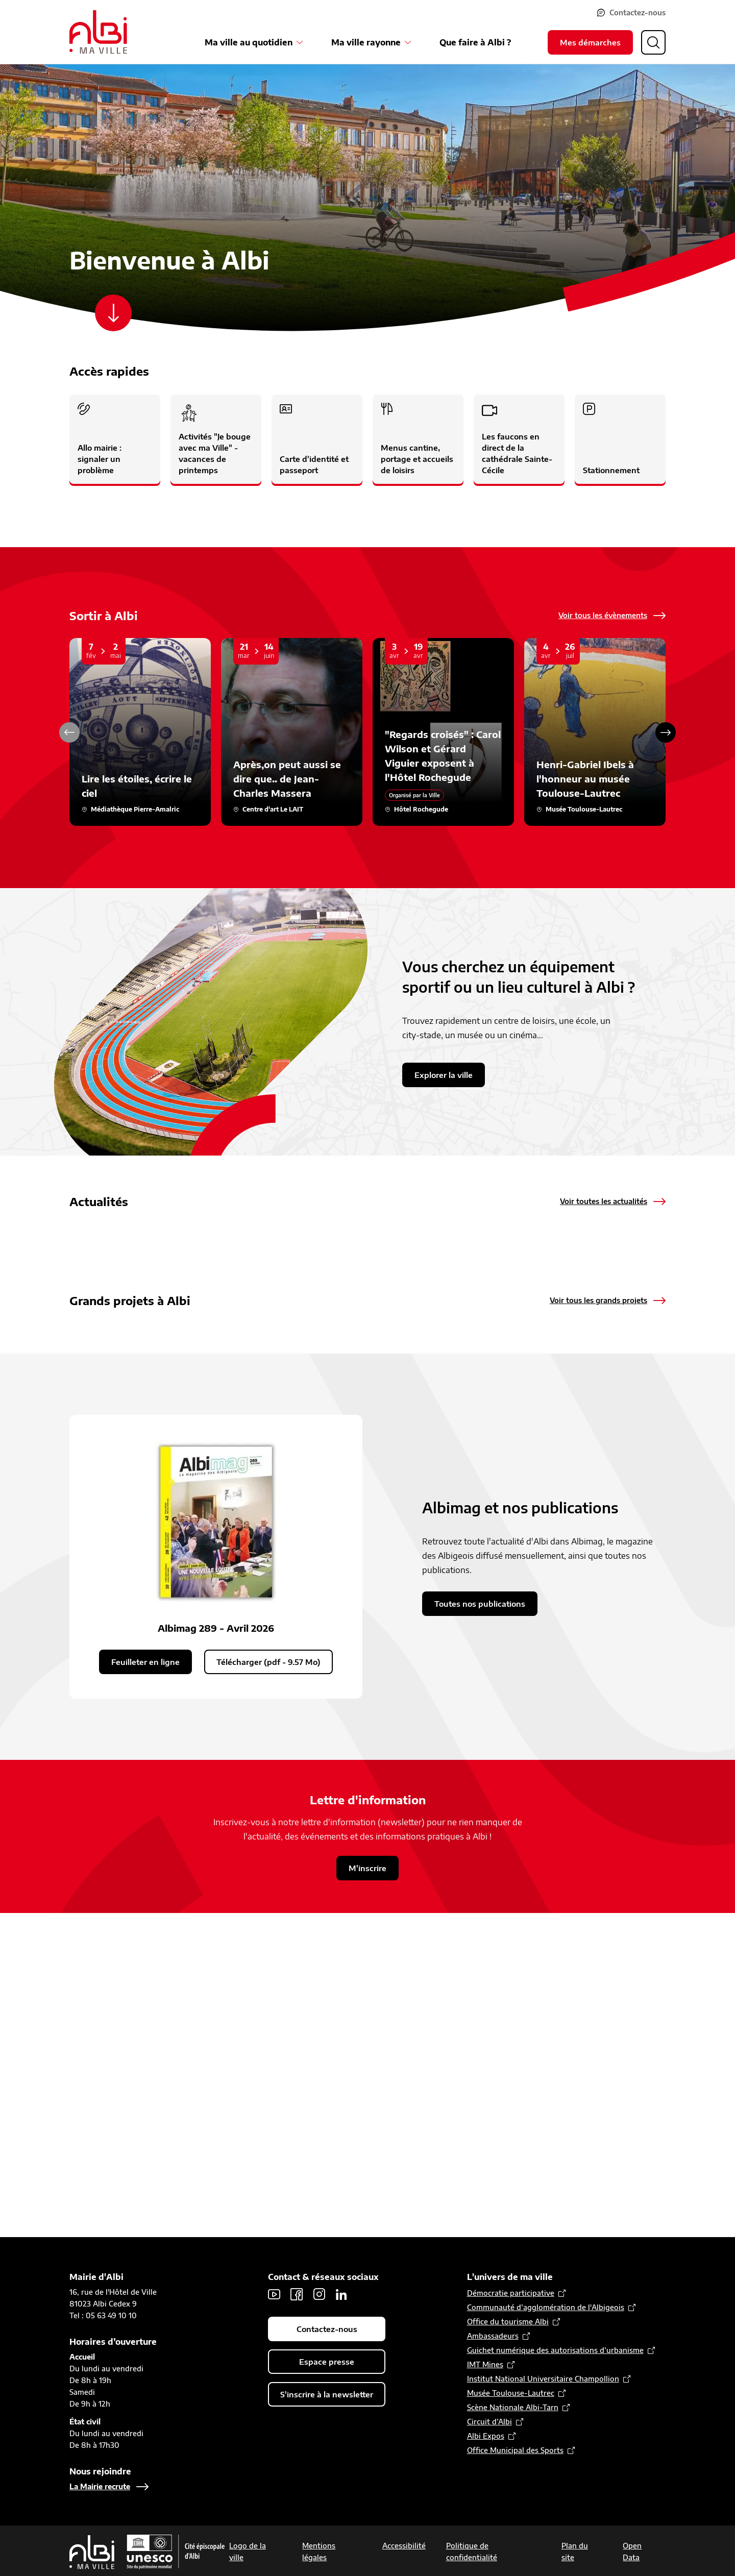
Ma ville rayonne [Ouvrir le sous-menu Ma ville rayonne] (366, 42)
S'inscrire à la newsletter (326, 2394)
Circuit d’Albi (489, 2421)
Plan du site (574, 2551)
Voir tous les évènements (602, 615)
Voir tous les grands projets (598, 1495)
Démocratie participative (510, 2293)
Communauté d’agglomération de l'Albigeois (545, 2307)
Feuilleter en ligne (145, 1984)
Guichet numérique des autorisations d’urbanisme (555, 2350)
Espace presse (326, 2361)
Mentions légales (318, 2551)
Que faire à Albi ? (475, 42)
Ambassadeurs (493, 2336)
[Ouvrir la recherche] (653, 42)
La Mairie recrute (99, 2486)
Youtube (274, 2294)
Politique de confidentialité (471, 2551)
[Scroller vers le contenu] (113, 313)
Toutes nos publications (479, 1926)
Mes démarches (590, 42)
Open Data (632, 2551)
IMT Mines (485, 2364)
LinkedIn (341, 2294)
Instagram (319, 2294)
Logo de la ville (247, 2551)
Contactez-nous (637, 12)
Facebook (296, 2294)
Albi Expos (485, 2436)
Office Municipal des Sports (515, 2450)
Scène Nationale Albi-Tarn (512, 2407)
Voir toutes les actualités (603, 1201)
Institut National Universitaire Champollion (543, 2378)
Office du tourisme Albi (508, 2321)
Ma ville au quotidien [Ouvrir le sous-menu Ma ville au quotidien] (248, 42)
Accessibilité (404, 2545)
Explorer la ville (443, 1075)
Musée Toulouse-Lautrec (510, 2393)
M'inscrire (367, 2190)
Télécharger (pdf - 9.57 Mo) (268, 1984)
